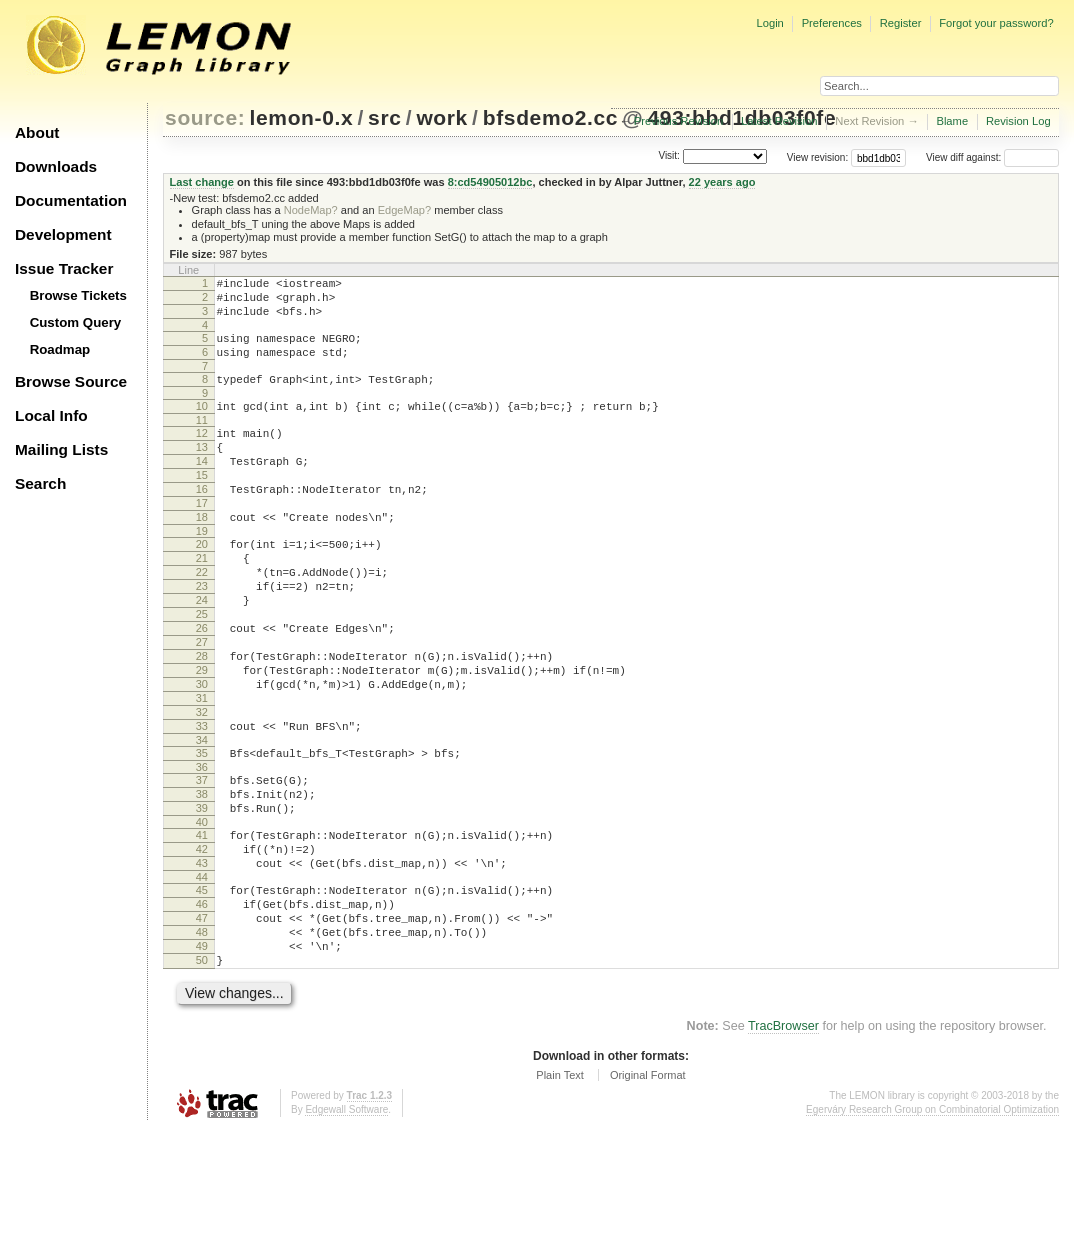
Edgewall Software (346, 1232)
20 (202, 586)
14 (202, 488)
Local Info (51, 415)
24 (202, 654)
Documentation (71, 200)
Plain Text (560, 1198)
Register (901, 23)
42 (202, 948)
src (384, 117)
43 (202, 965)
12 (202, 454)
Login (769, 23)
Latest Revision (779, 121)
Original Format (648, 1198)
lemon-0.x (302, 117)
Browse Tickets (78, 295)
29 (202, 739)
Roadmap (60, 349)
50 (202, 1080)
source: (205, 117)
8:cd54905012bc (490, 182)
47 (202, 1029)
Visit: (669, 156)
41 (202, 931)
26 (202, 688)
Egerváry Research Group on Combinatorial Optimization (932, 1232)
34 (202, 824)
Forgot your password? (996, 23)
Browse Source (71, 381)
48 (202, 1046)
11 (202, 441)
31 (202, 773)
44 (202, 982)
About (37, 132)
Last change (202, 182)
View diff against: (992, 157)
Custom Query (76, 322)
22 (202, 620)
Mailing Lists (61, 449)
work (442, 117)
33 (202, 807)
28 (202, 722)
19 (202, 573)
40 (202, 918)
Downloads (56, 166)
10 (202, 424)
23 (202, 637)
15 (202, 505)
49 (202, 1063)
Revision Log (1018, 121)
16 (202, 522)
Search (40, 483)
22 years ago (722, 182)
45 (202, 995)
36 (202, 854)
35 (202, 837)
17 (202, 539)
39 (202, 901)
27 (202, 705)
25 (202, 671)
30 (202, 756)
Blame (952, 121)
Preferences (832, 23)
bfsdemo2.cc (550, 117)
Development (63, 234)
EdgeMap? (404, 210)
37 (202, 867)
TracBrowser (783, 1149)
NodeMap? (311, 210)
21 (202, 603)
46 (202, 1012)
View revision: (818, 157)
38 (202, 884)
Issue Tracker (64, 268)
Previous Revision (679, 121)
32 (202, 790)
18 (202, 556)
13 (202, 471)
